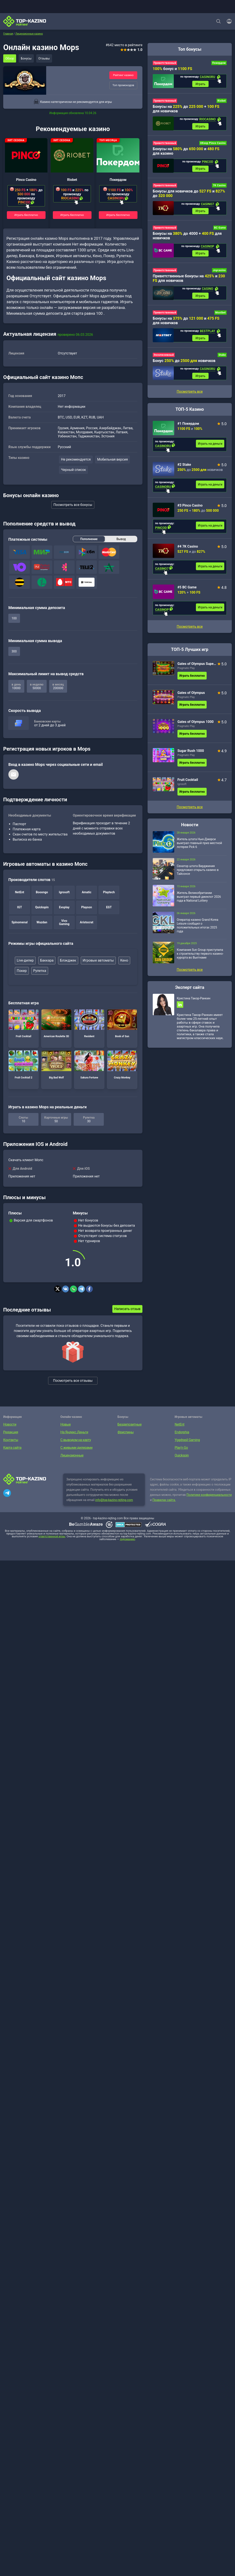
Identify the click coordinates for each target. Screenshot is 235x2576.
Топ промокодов (123, 85)
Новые (65, 1425)
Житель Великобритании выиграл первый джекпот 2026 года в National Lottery (199, 898)
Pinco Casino (26, 180)
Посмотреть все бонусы (72, 505)
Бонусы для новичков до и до (189, 194)
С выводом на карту (75, 1440)
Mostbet (220, 314)
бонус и (172, 68)
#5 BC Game (187, 590)
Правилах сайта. (164, 1500)
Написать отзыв (127, 1309)
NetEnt (179, 1425)
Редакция (10, 1432)
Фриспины (126, 1432)
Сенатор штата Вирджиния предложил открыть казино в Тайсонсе (198, 872)
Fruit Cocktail (23, 1023)
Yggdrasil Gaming (187, 1440)
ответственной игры (51, 1536)
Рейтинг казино (123, 75)
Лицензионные (72, 1456)
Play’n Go (181, 1448)
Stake (222, 356)
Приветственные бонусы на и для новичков (189, 279)
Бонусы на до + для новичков (186, 108)
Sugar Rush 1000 (190, 753)
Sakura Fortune (89, 1065)
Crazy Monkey (122, 1065)
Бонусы (26, 58)
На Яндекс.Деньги (74, 1432)
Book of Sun (122, 1023)
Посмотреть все (190, 629)
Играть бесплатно (26, 215)
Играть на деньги (210, 445)
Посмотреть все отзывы (73, 1381)
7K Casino (219, 186)
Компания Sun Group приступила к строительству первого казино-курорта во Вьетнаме (200, 955)
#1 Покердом (188, 426)
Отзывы (45, 58)
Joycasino (219, 271)
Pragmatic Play (186, 670)
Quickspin (182, 1456)
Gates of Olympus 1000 (195, 724)
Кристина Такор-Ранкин (193, 1000)
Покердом (118, 180)
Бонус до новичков (184, 362)
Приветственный (165, 62)
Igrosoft (181, 786)
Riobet (72, 180)
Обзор (10, 58)
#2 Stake (184, 467)
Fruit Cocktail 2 (23, 1065)
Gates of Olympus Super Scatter (196, 666)
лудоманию (127, 1539)
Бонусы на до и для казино (186, 151)
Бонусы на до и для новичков (186, 322)
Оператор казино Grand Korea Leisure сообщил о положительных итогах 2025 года (197, 927)
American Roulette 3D (56, 1023)
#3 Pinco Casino (190, 508)
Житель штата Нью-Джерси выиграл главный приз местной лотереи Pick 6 (199, 845)
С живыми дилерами (76, 1448)
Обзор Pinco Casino (213, 143)
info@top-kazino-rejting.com (114, 1500)
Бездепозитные (130, 1425)
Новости (9, 1425)
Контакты (10, 1440)
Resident (89, 1023)
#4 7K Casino (187, 549)
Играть (200, 84)
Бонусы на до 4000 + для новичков (187, 236)
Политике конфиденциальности (209, 1495)
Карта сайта (12, 1448)
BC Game (220, 229)
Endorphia (182, 1432)
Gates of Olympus (191, 695)
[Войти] (228, 21)
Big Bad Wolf (56, 1065)
